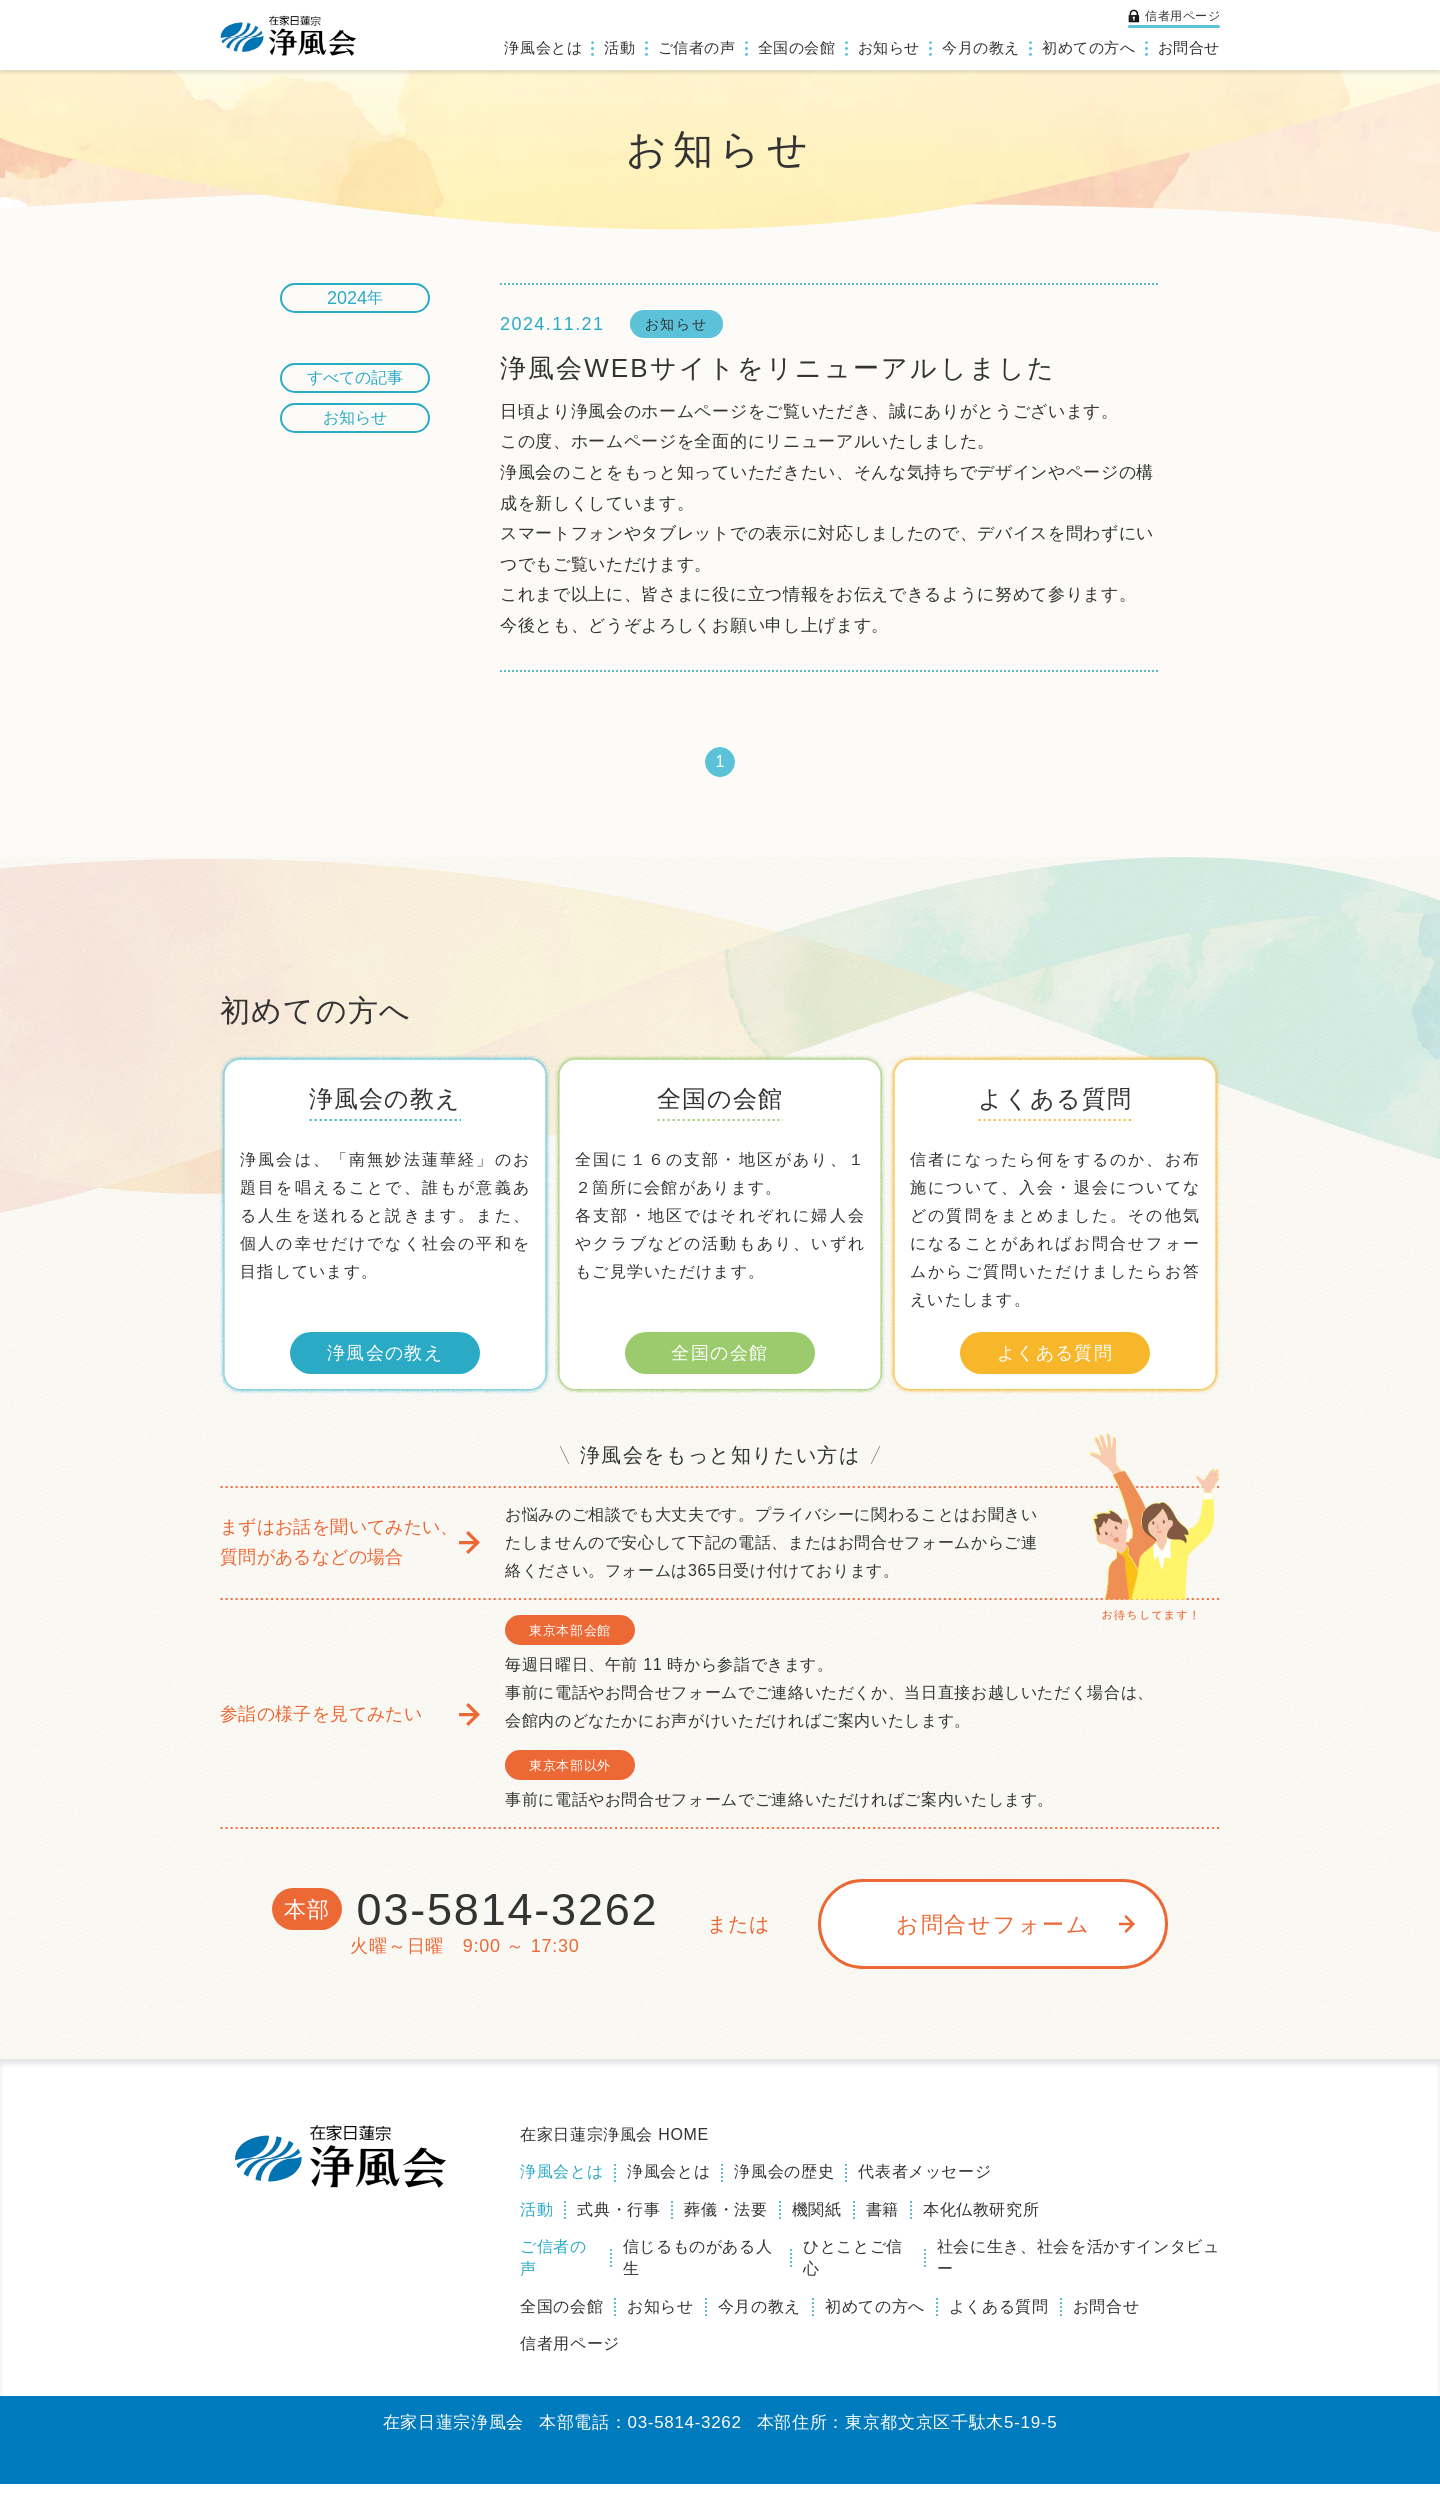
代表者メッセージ (924, 2181)
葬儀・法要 (725, 2219)
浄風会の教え (385, 1363)
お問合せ (1189, 48)
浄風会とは (543, 48)
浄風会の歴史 (784, 2181)
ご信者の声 (697, 48)
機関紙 (817, 2219)
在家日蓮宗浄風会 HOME (614, 2144)
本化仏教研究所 (981, 2219)
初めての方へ (1089, 48)
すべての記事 (355, 377)
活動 (619, 48)
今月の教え (981, 48)
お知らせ (889, 48)
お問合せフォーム (993, 1934)
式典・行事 (618, 2219)
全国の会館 (797, 48)
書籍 (882, 2219)
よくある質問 (1055, 1363)
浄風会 (289, 35)
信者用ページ (1182, 16)
